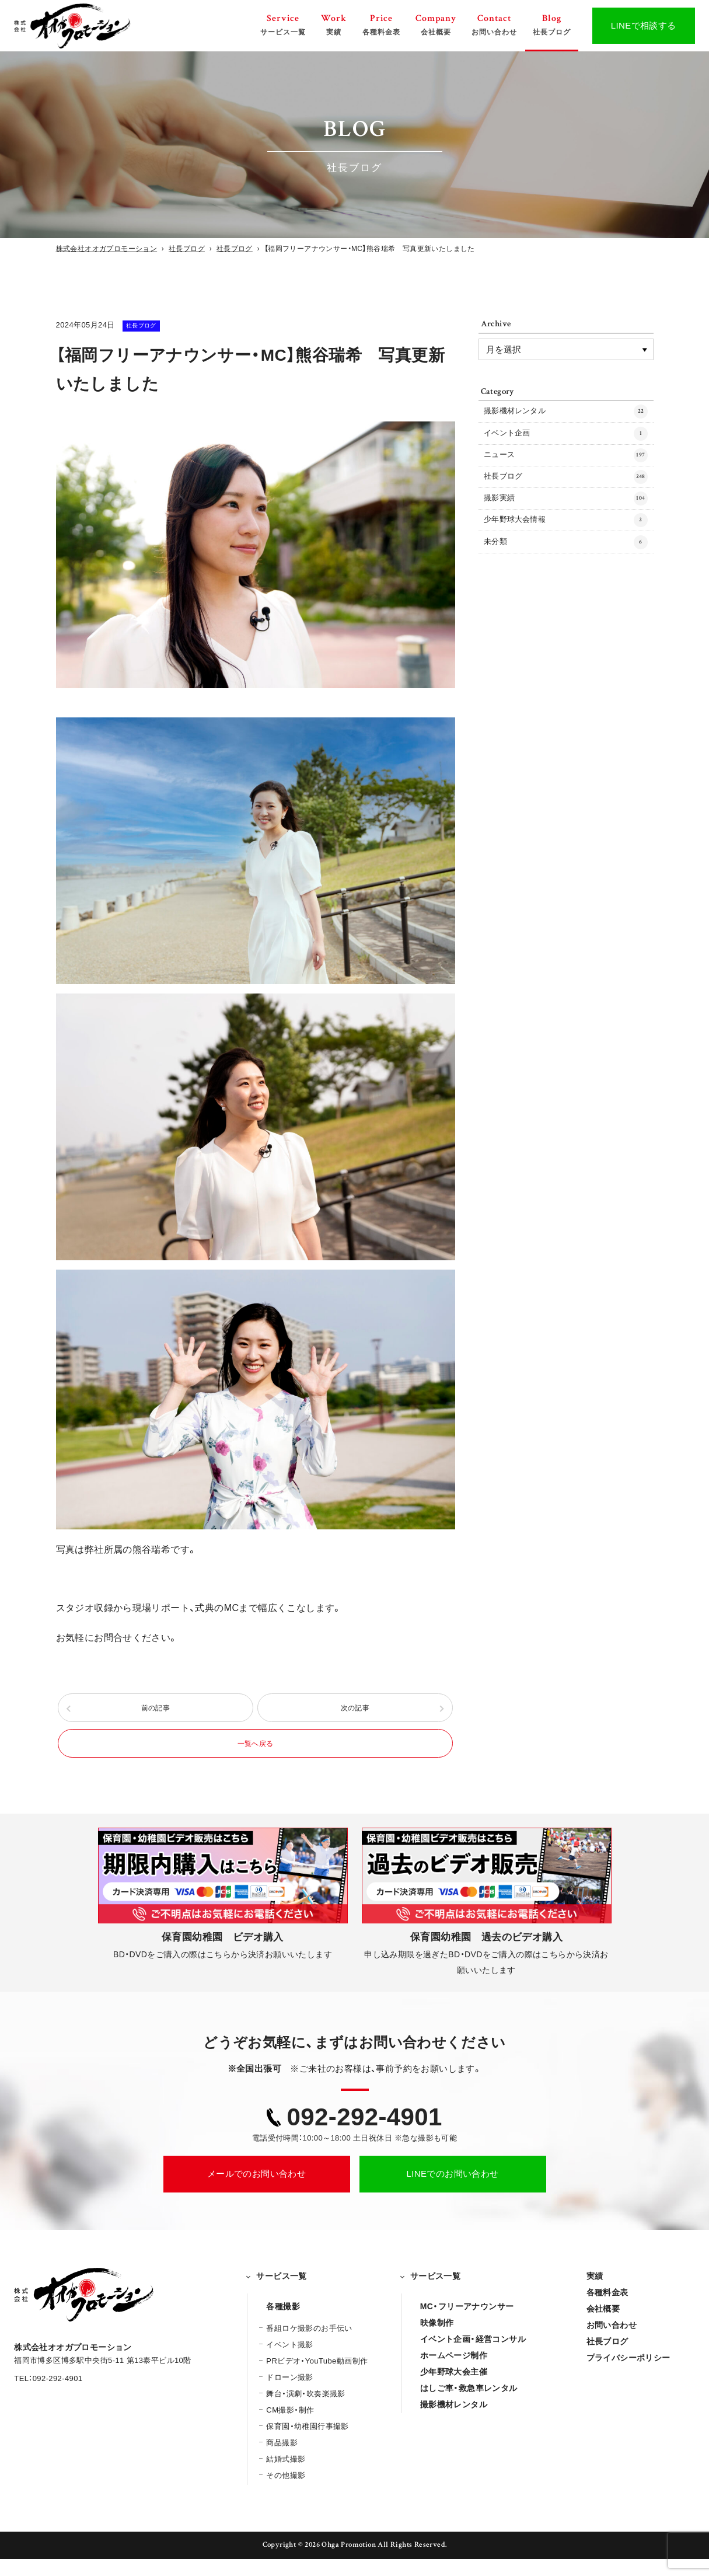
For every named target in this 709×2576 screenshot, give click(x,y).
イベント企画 (566, 441)
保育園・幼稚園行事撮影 (307, 2443)
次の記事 (355, 1712)
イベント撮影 (289, 2361)
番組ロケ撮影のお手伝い (309, 2345)
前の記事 (156, 1712)
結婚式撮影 (285, 2476)
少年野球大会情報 (566, 547)
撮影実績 (566, 520)
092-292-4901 (364, 2134)
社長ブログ (155, 325)
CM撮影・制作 (290, 2426)
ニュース (566, 467)
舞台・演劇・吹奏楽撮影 (305, 2410)
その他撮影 (285, 2492)
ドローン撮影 (289, 2394)
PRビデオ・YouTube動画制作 (317, 2377)
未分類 (566, 573)
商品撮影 (282, 2459)
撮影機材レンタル (566, 414)
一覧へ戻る (256, 1757)
